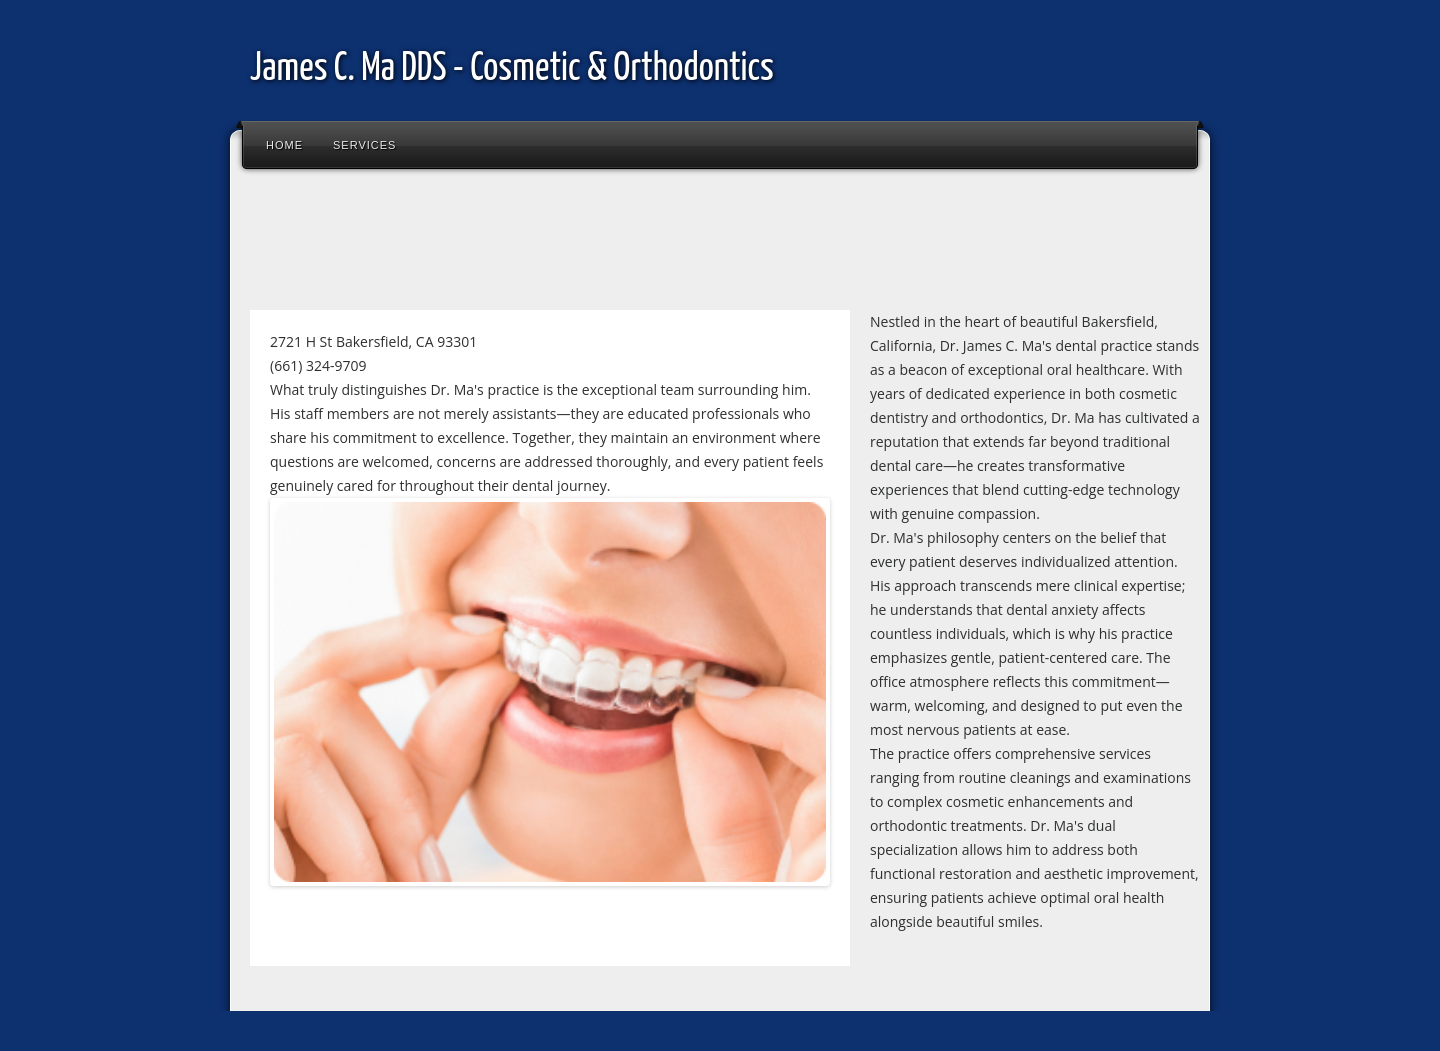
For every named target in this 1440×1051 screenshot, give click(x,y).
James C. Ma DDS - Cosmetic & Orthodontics (512, 69)
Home (284, 145)
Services (364, 145)
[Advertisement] (604, 244)
